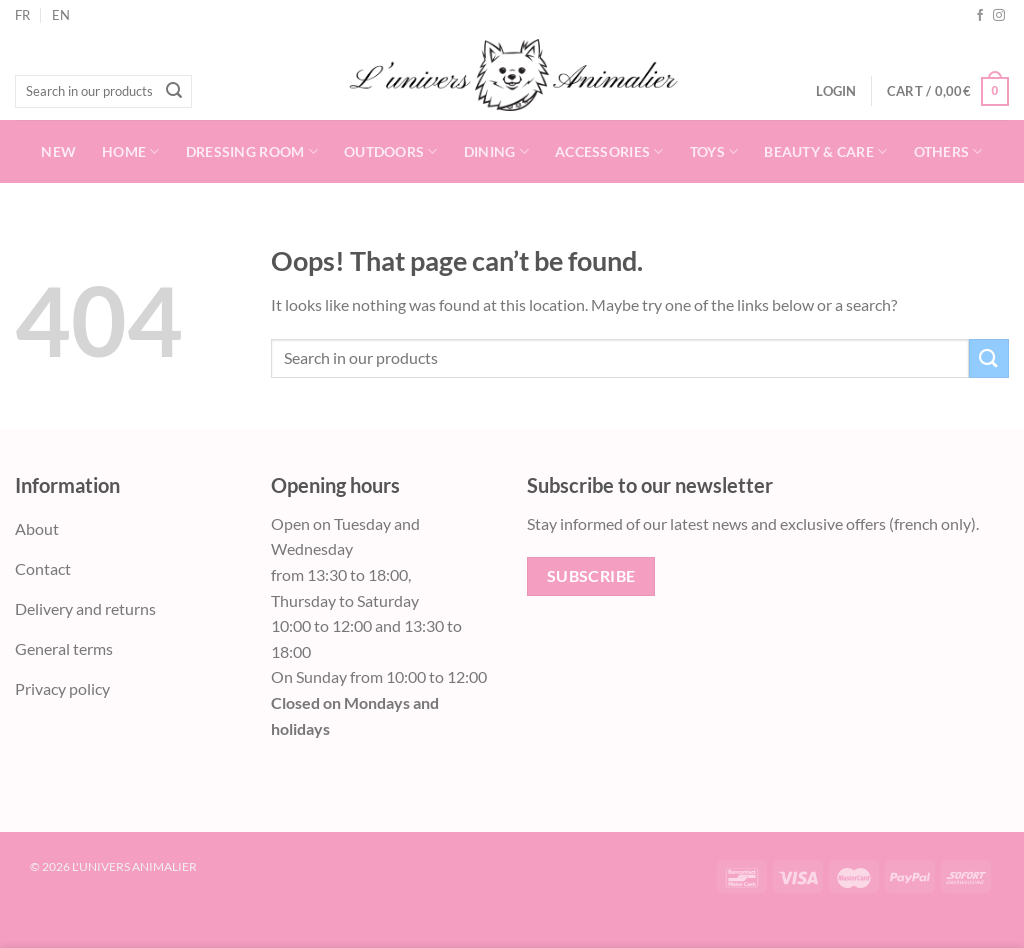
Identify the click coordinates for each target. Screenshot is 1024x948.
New (58, 151)
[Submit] (174, 92)
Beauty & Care (825, 151)
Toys (714, 151)
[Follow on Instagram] (999, 16)
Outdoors (391, 151)
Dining (496, 151)
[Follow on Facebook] (980, 16)
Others (948, 151)
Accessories (609, 151)
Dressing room (252, 151)
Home (131, 151)
